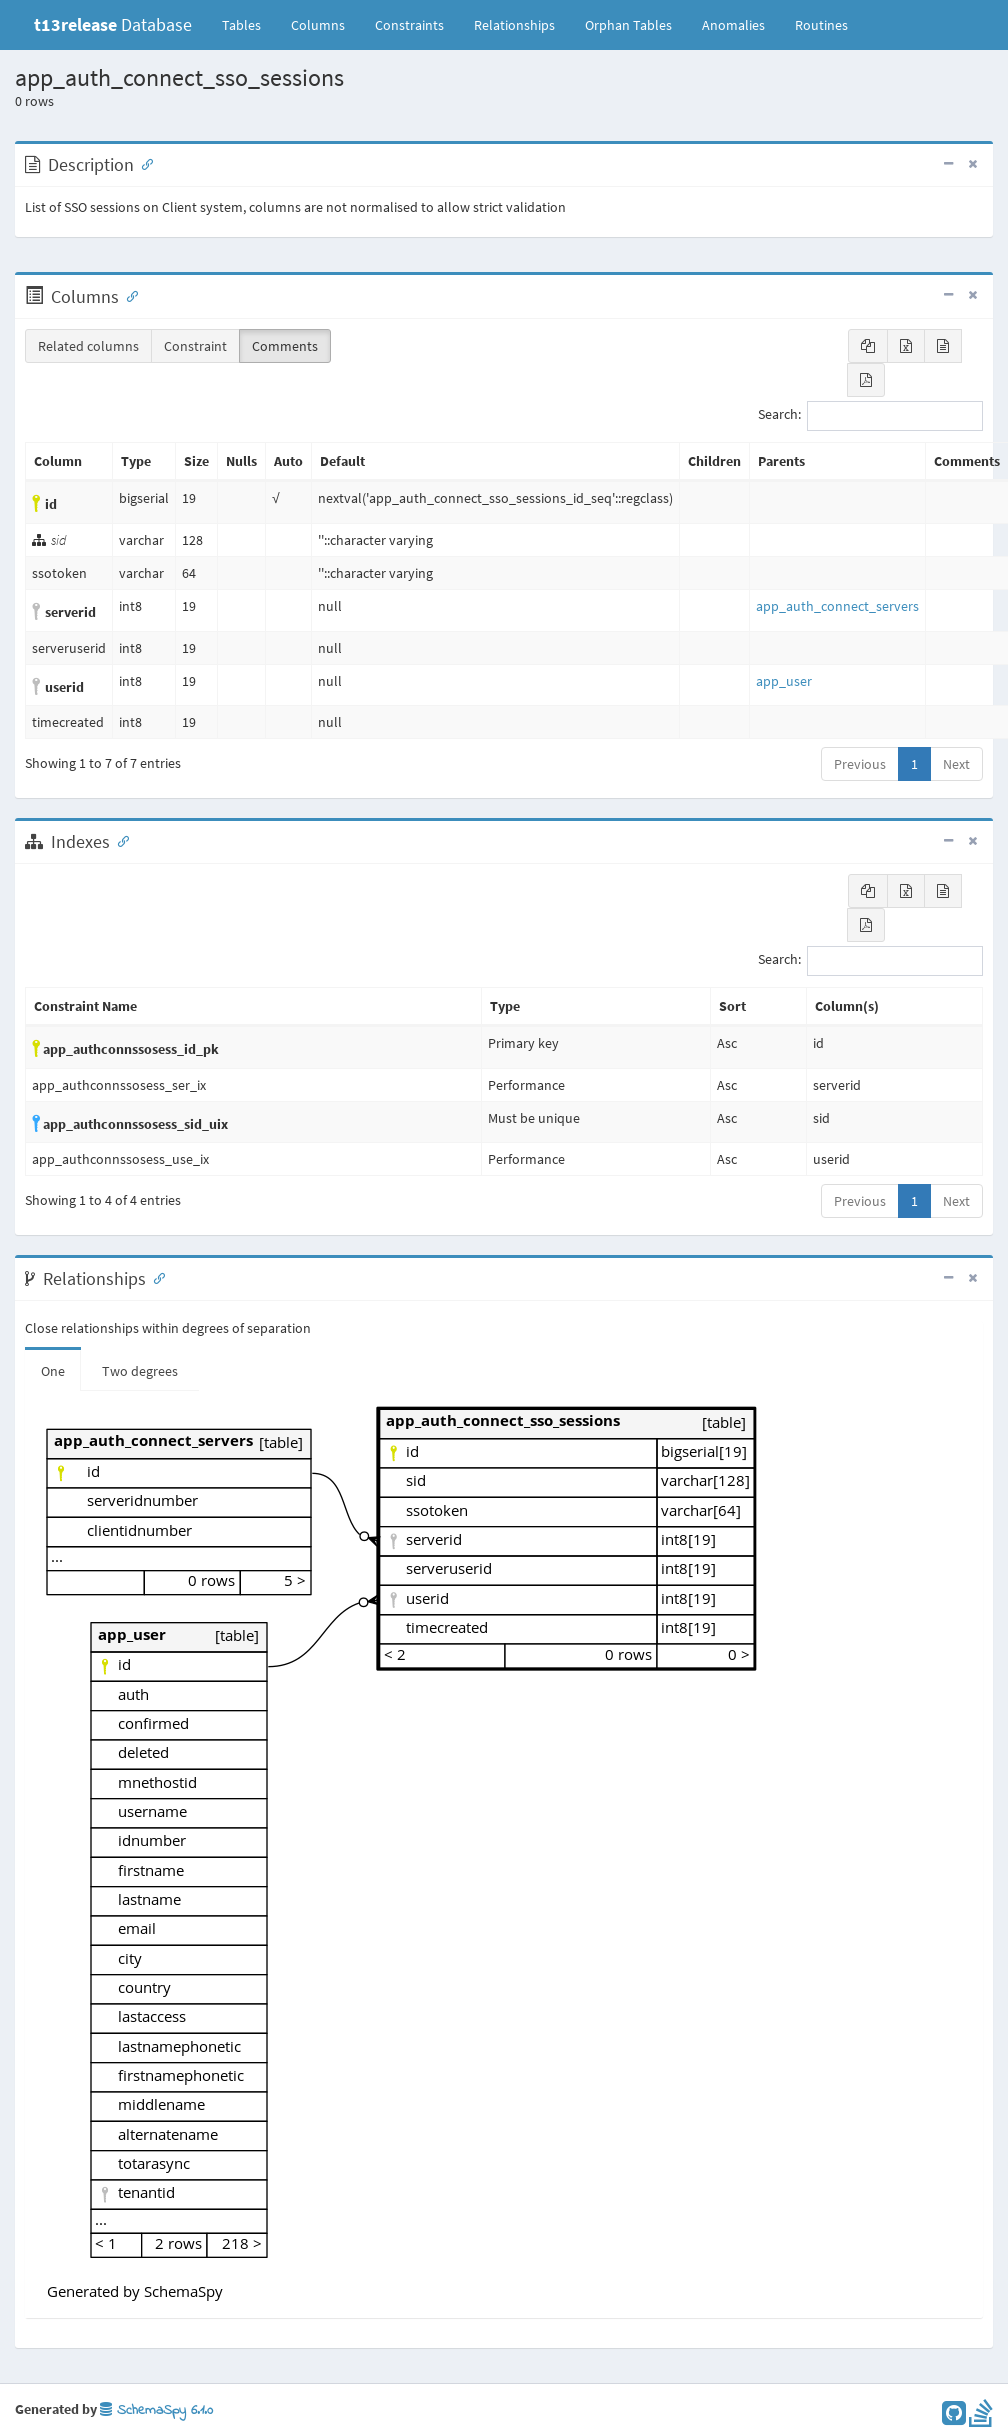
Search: (870, 416)
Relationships (514, 25)
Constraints (409, 25)
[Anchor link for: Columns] (128, 295)
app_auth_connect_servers (837, 606)
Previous (860, 764)
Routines (821, 25)
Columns (318, 25)
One (53, 1371)
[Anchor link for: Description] (143, 163)
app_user (784, 681)
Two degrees (140, 1371)
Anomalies (733, 25)
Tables (249, 24)
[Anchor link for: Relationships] (155, 1277)
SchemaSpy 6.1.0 (156, 2410)
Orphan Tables (628, 25)
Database (113, 24)
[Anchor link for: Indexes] (119, 840)
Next (956, 764)
